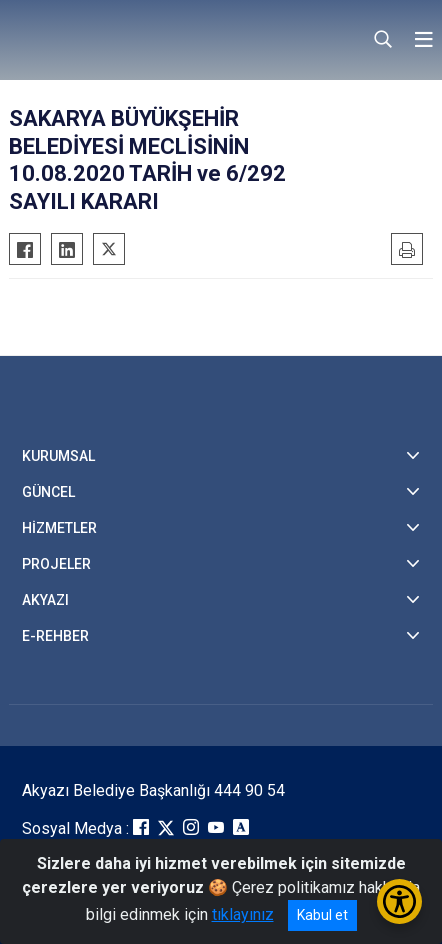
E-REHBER (55, 636)
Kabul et (322, 915)
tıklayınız (243, 914)
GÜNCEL (48, 492)
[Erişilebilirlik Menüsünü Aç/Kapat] (399, 901)
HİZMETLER (59, 528)
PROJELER (56, 564)
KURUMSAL (58, 456)
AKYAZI (45, 600)
